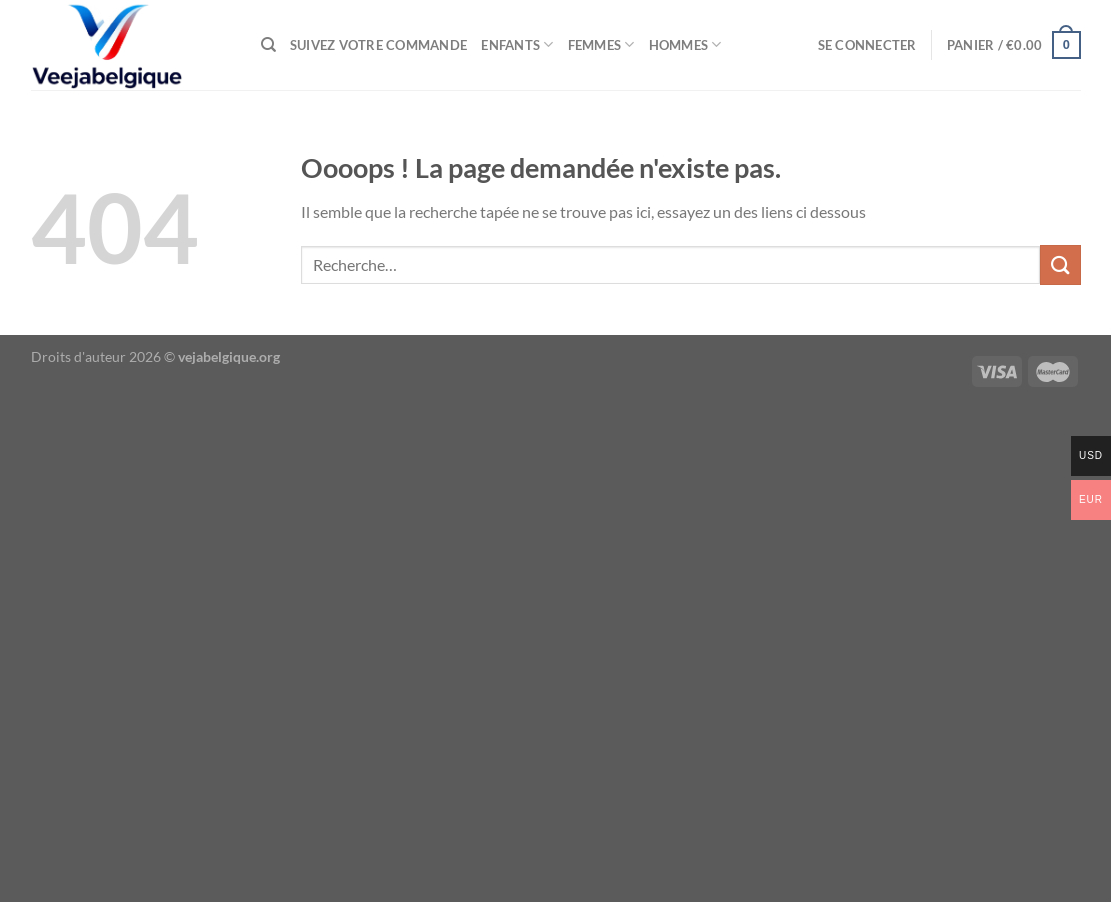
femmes (601, 44)
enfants (517, 44)
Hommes (685, 44)
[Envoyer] (1060, 264)
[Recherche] (268, 45)
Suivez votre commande (378, 45)
